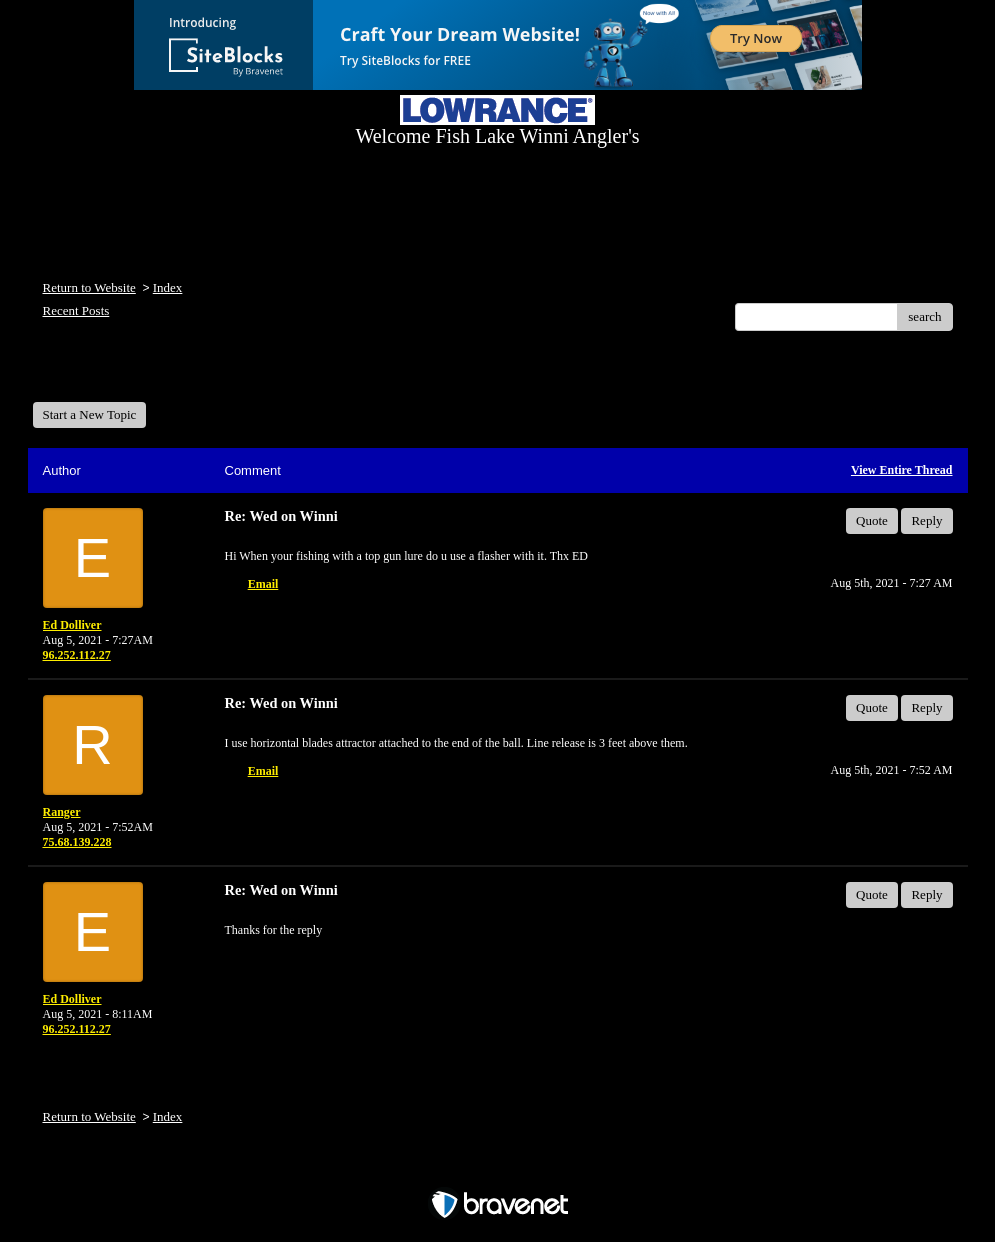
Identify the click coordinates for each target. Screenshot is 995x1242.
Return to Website (89, 287)
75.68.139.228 (77, 842)
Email (263, 584)
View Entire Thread (902, 470)
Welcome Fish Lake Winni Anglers (141, 373)
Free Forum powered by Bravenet (498, 1169)
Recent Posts (76, 310)
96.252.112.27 (77, 655)
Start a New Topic (90, 414)
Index (168, 287)
